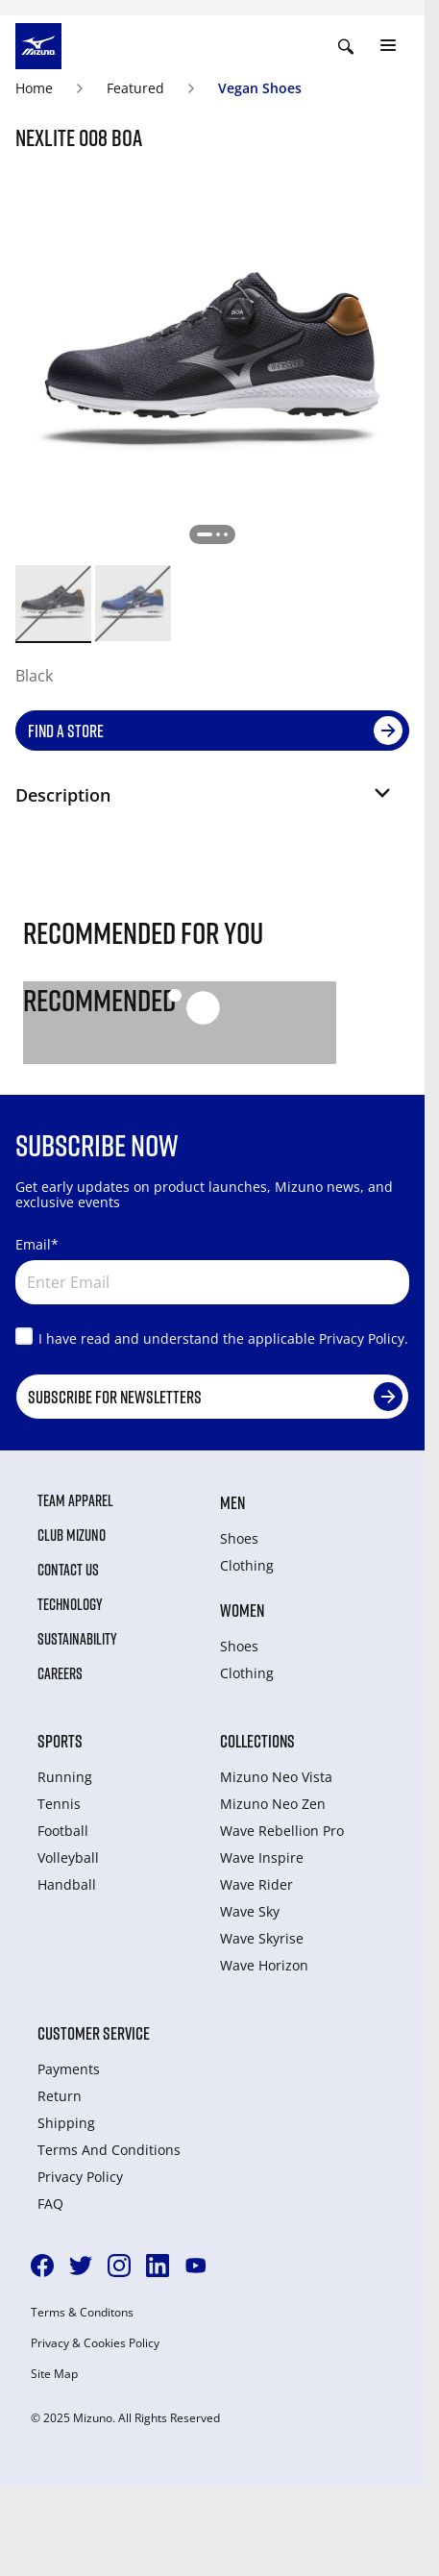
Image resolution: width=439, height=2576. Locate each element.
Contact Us (68, 1569)
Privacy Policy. (363, 1338)
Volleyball (68, 1857)
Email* (37, 1244)
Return (59, 2096)
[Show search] (346, 46)
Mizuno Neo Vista (276, 1777)
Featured (135, 88)
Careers (60, 1673)
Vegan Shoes (260, 88)
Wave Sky (250, 1911)
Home (34, 88)
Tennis (59, 1804)
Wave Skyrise (262, 1938)
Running (64, 1777)
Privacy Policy (80, 2176)
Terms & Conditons (82, 2312)
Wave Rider (256, 1884)
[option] (53, 603)
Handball (66, 1884)
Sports (60, 1740)
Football (62, 1830)
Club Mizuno (71, 1535)
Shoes (239, 1538)
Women (242, 1610)
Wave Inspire (262, 1857)
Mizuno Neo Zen (273, 1804)
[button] (204, 802)
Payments (68, 2069)
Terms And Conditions (109, 2150)
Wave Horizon (264, 1965)
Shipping (66, 2123)
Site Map (54, 2374)
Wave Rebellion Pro (282, 1830)
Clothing (247, 1565)
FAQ (50, 2203)
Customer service (93, 2032)
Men (232, 1502)
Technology (70, 1604)
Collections (257, 1740)
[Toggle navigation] (388, 46)
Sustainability (77, 1638)
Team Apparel (75, 1500)
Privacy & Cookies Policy (95, 2343)
